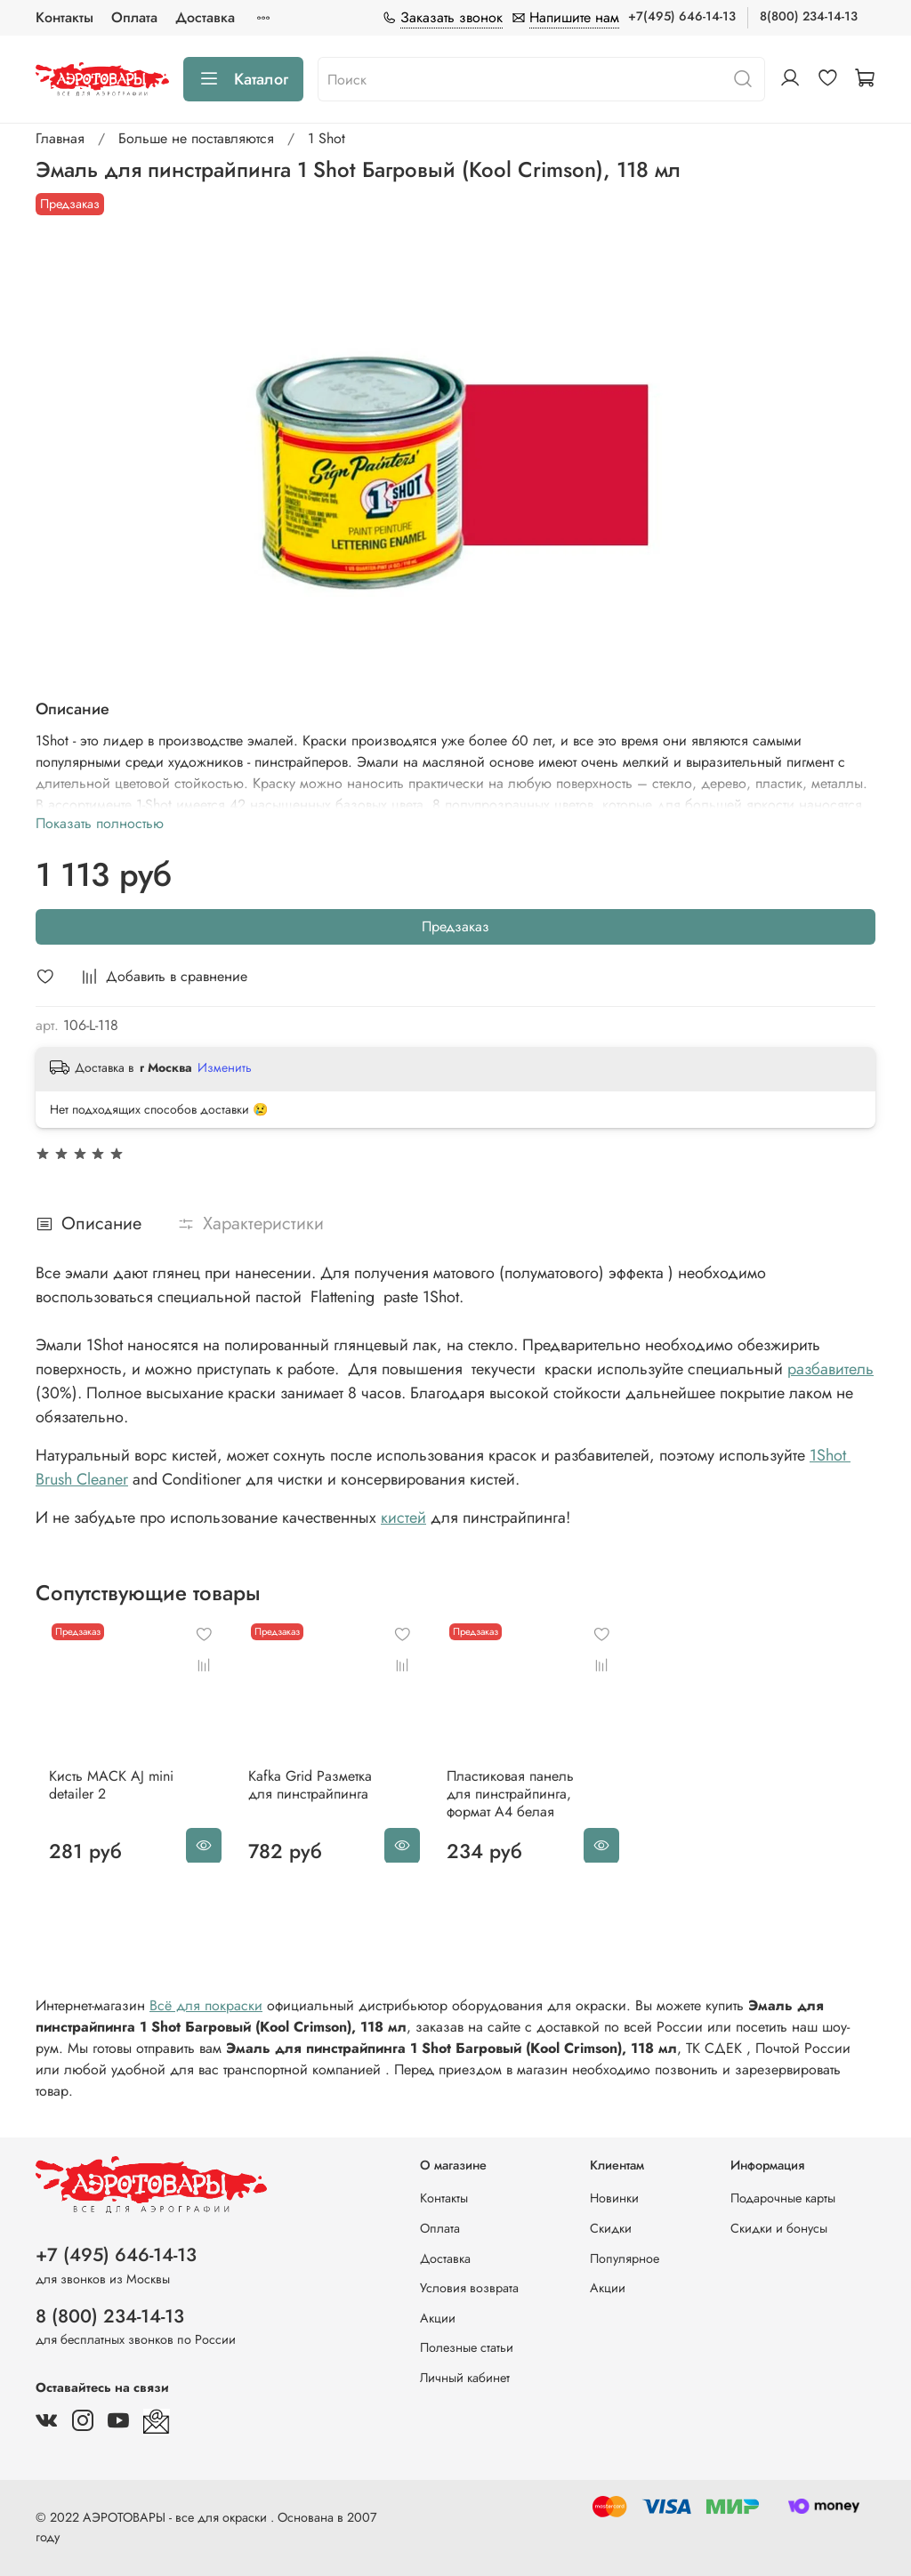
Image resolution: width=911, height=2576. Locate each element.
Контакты (64, 17)
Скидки (611, 2228)
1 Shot (326, 138)
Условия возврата (469, 2288)
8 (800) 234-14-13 (110, 2316)
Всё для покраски (205, 2023)
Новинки (614, 2198)
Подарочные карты (782, 2198)
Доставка (205, 17)
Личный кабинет (465, 2378)
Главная (60, 138)
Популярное (624, 2258)
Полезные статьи (466, 2347)
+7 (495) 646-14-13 (116, 2255)
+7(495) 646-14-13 (682, 16)
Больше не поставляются (196, 138)
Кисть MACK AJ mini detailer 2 (98, 1802)
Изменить (225, 1067)
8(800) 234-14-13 (809, 16)
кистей (403, 1517)
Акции (438, 2318)
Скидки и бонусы (778, 2228)
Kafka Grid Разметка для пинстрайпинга (314, 1802)
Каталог (243, 79)
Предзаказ (455, 926)
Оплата (134, 17)
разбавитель (830, 1369)
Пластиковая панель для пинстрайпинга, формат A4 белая (532, 1811)
